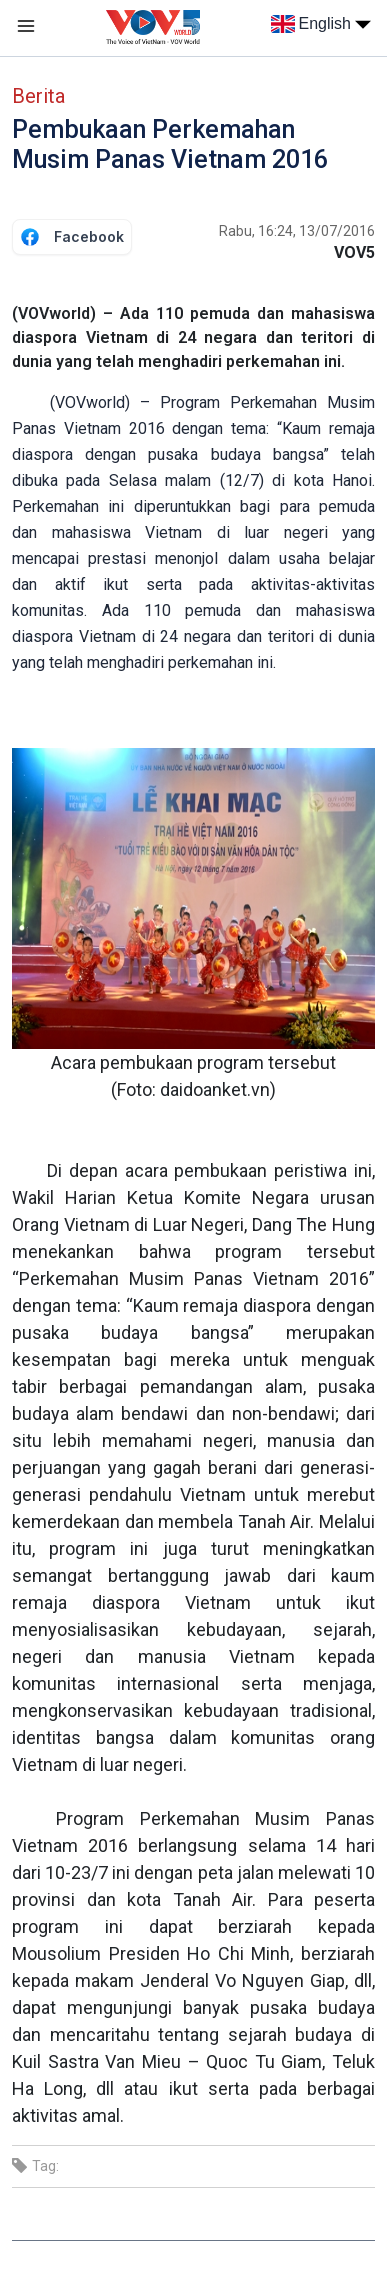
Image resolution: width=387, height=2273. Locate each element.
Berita (38, 96)
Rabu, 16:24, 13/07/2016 (297, 231)
